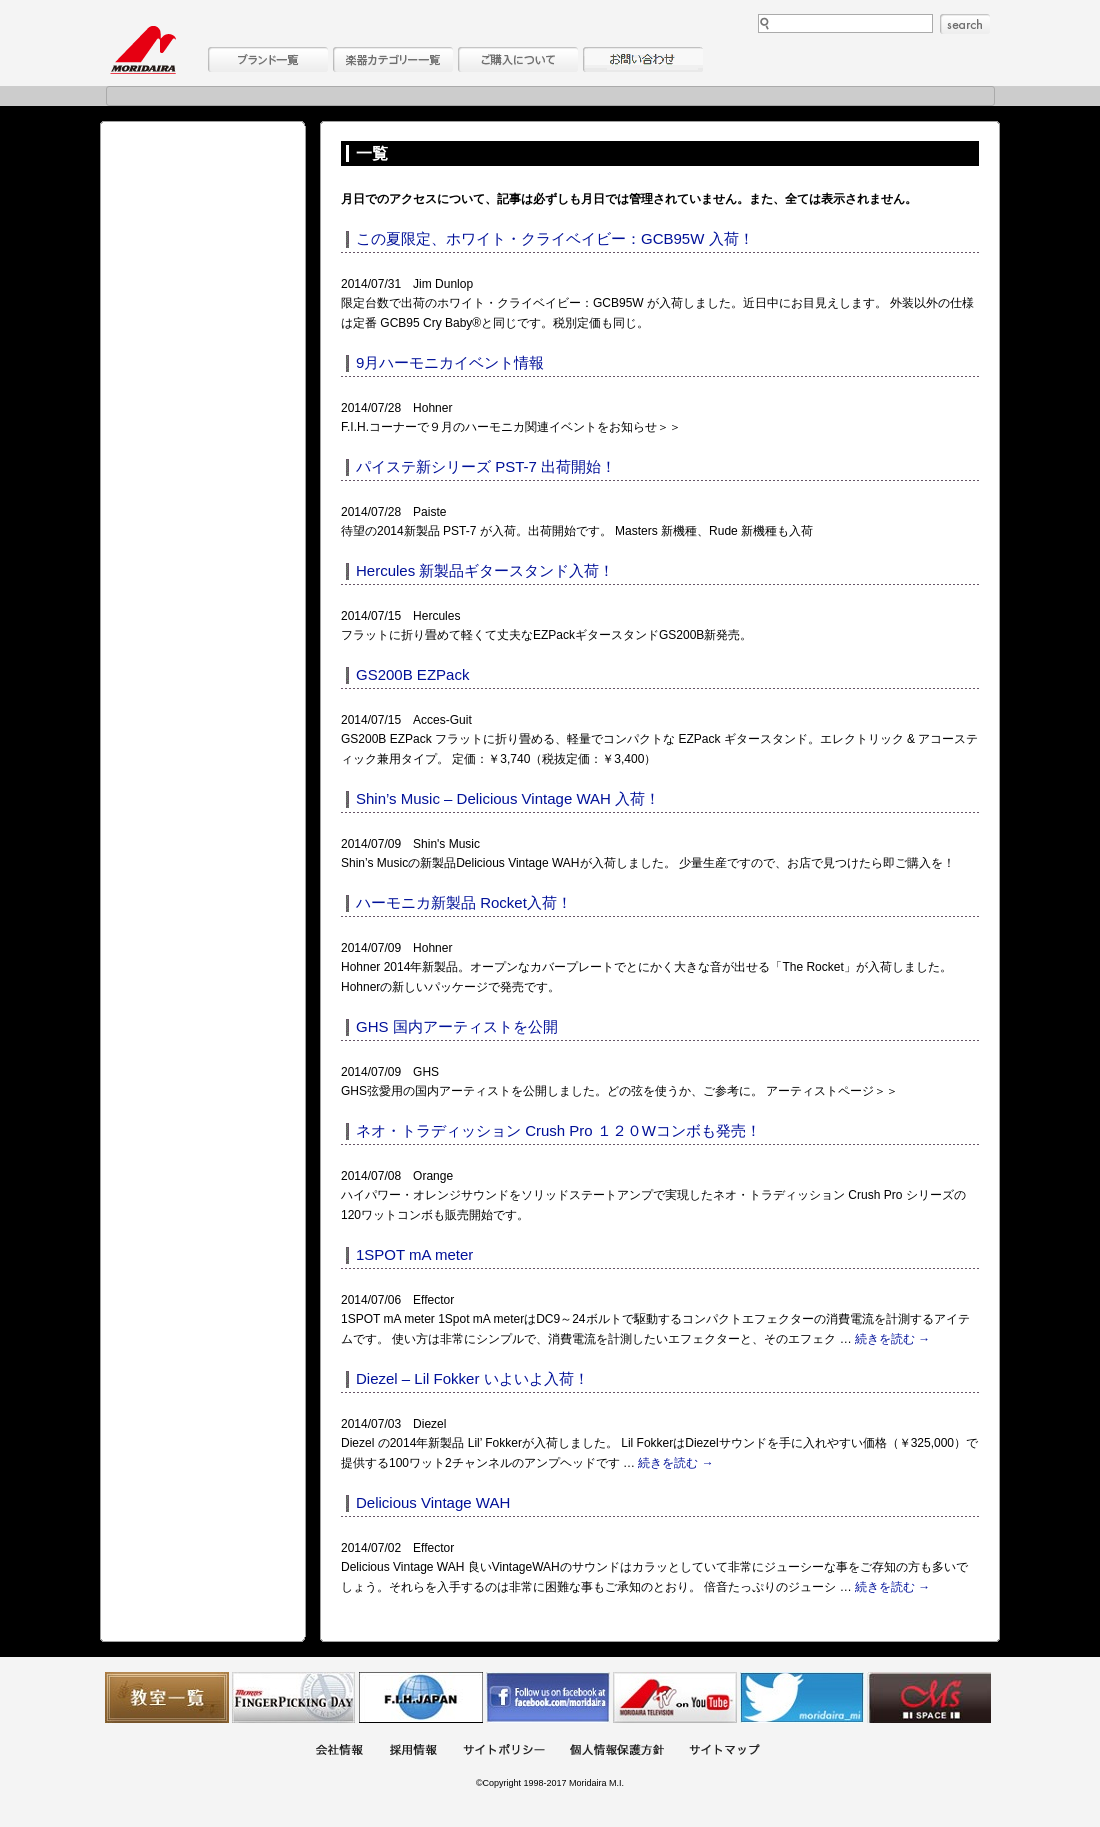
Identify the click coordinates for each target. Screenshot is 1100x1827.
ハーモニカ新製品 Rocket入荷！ (464, 902)
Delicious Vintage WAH (433, 1502)
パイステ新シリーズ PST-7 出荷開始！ (486, 466)
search (965, 24)
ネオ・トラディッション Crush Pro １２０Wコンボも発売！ (558, 1130)
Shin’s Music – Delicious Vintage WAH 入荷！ (508, 798)
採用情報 (413, 1751)
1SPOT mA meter (414, 1254)
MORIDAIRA (143, 50)
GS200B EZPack (412, 674)
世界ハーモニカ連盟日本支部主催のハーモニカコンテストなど (421, 1697)
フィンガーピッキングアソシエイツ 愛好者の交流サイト (294, 1697)
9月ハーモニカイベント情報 (450, 362)
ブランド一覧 (268, 59)
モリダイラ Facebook (548, 1697)
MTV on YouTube (675, 1697)
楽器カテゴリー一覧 (393, 59)
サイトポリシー (504, 1751)
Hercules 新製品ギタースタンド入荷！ (485, 570)
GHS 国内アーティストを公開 (457, 1026)
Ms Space (929, 1697)
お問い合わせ (643, 59)
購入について (518, 59)
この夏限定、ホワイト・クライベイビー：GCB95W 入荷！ (555, 238)
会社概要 (339, 1751)
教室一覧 (167, 1697)
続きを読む (892, 1339)
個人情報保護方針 (617, 1751)
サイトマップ (724, 1751)
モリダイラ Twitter (802, 1697)
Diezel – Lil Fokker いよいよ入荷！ (472, 1378)
